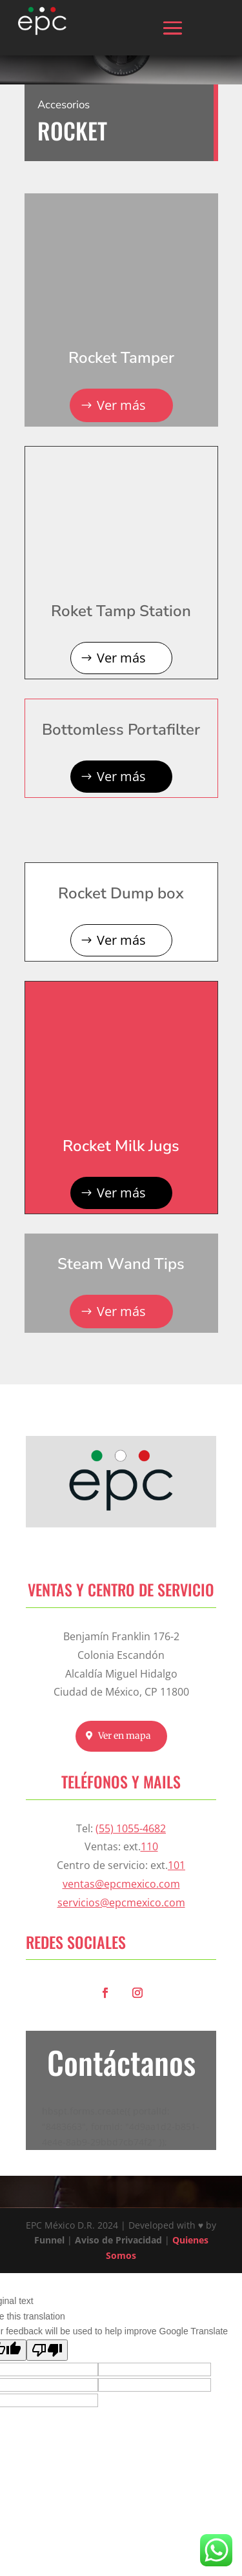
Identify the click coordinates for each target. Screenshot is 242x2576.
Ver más (121, 405)
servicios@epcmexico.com (121, 1902)
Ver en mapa (124, 1735)
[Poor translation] (47, 2350)
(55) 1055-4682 (131, 1828)
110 (149, 1846)
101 (176, 1865)
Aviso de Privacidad (118, 2240)
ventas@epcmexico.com (121, 1884)
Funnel (50, 2240)
